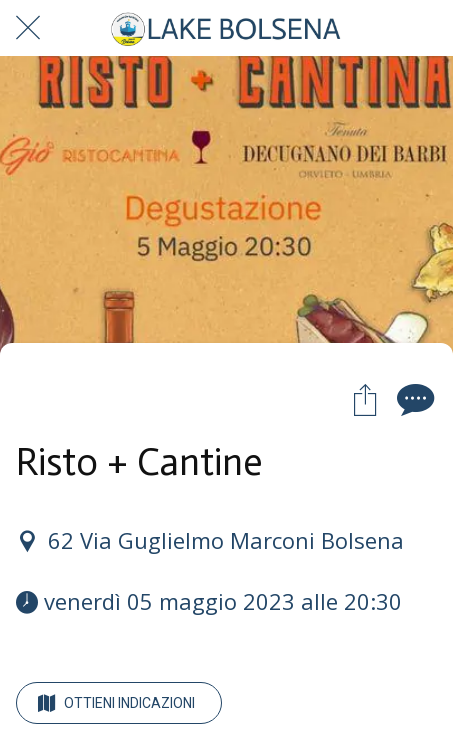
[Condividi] (365, 399)
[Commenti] (413, 399)
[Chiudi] (28, 28)
